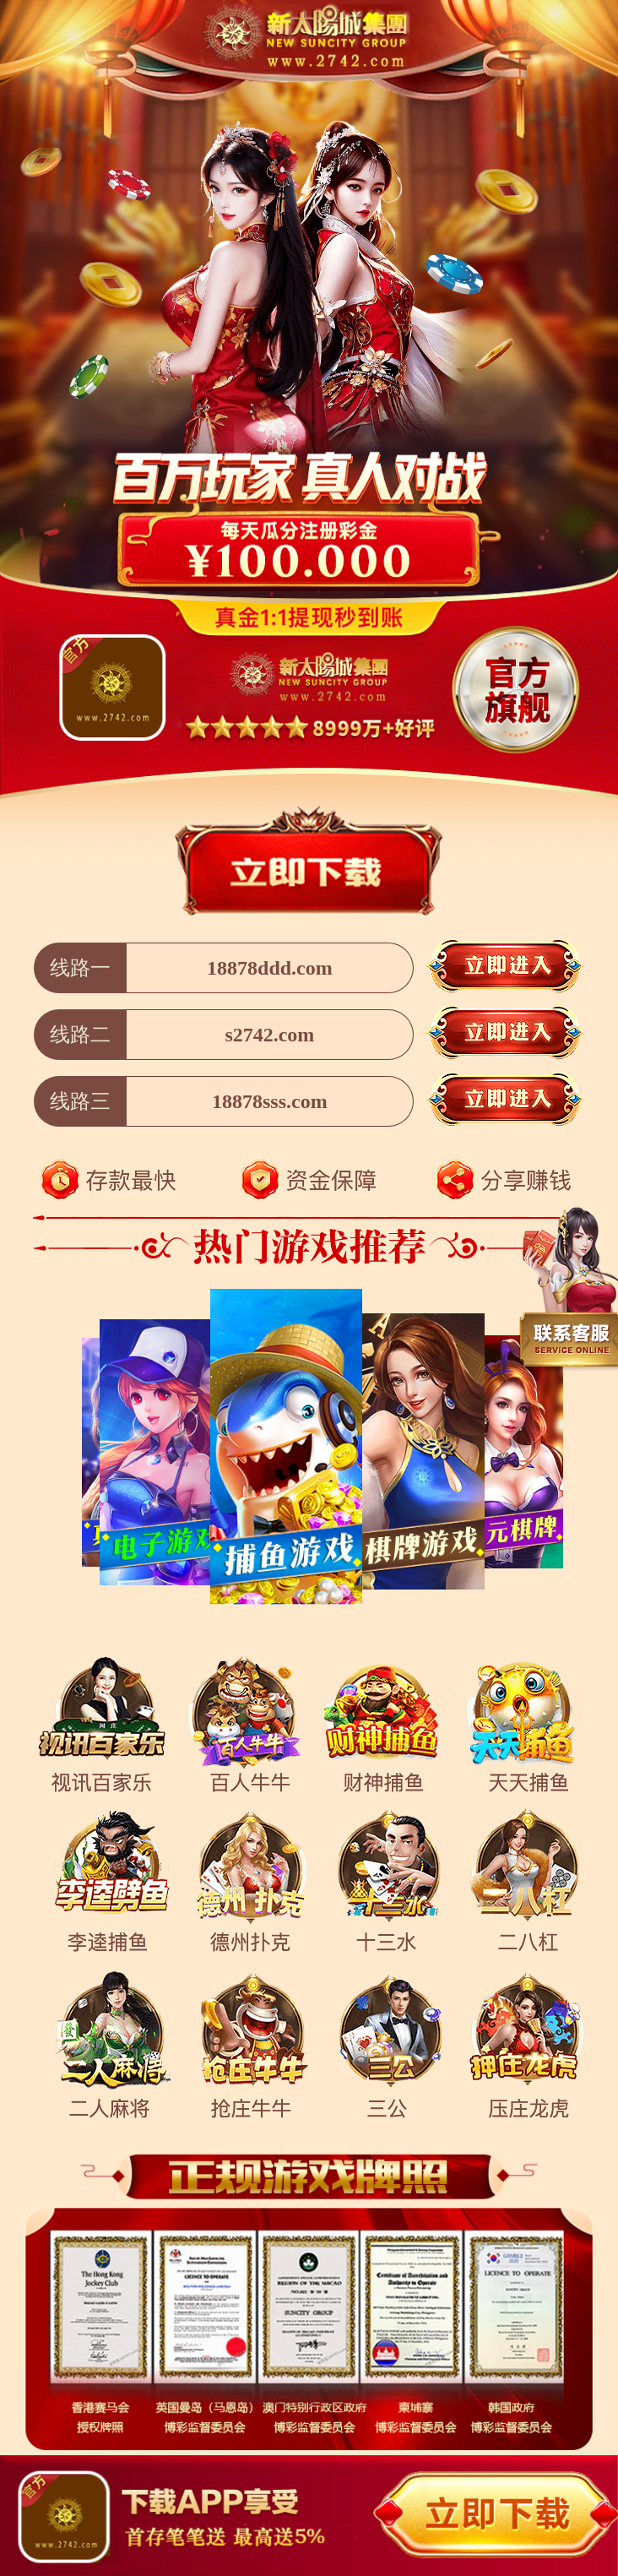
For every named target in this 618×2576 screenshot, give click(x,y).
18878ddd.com (270, 968)
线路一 (80, 968)
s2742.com (269, 1035)
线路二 (80, 1035)
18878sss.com (270, 1101)
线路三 (80, 1101)
